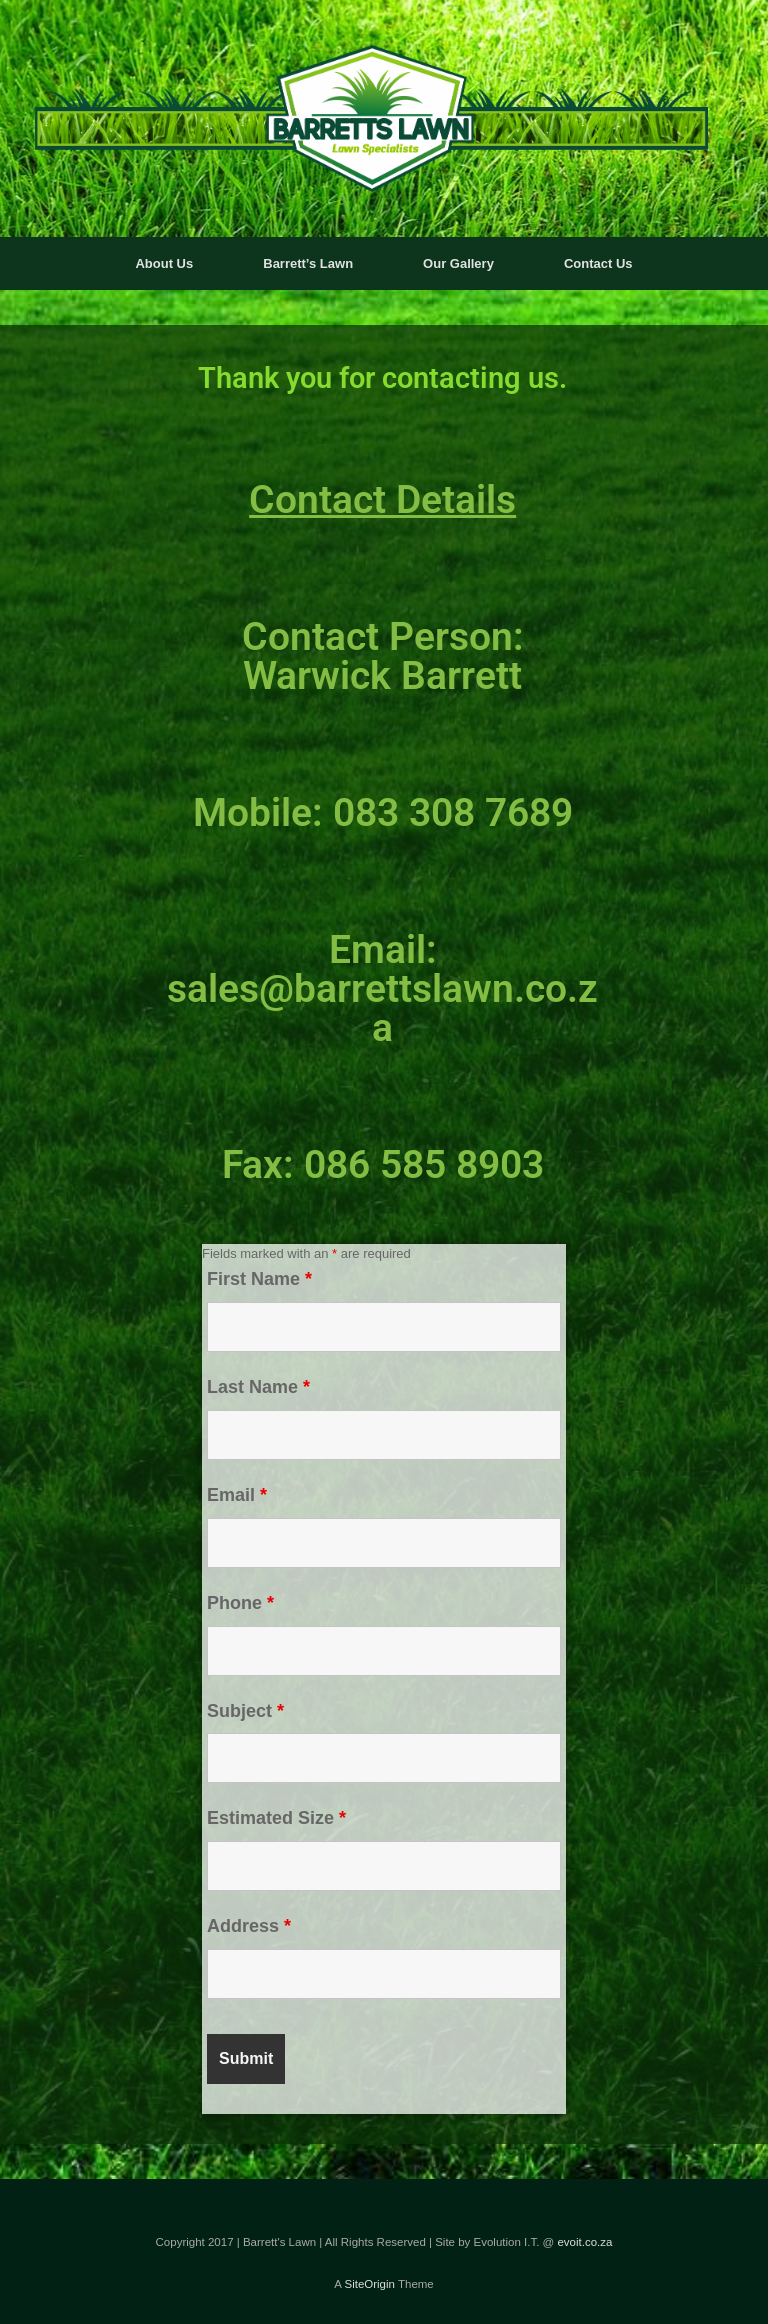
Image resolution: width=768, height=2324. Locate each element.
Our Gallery (458, 263)
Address (249, 1926)
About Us (164, 263)
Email (237, 1495)
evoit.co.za (584, 2242)
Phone (240, 1603)
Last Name (258, 1387)
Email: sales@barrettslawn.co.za (382, 989)
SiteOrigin (369, 2284)
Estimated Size (276, 1818)
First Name (259, 1279)
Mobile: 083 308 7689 (383, 813)
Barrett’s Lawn (308, 263)
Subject (245, 1711)
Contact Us (598, 263)
